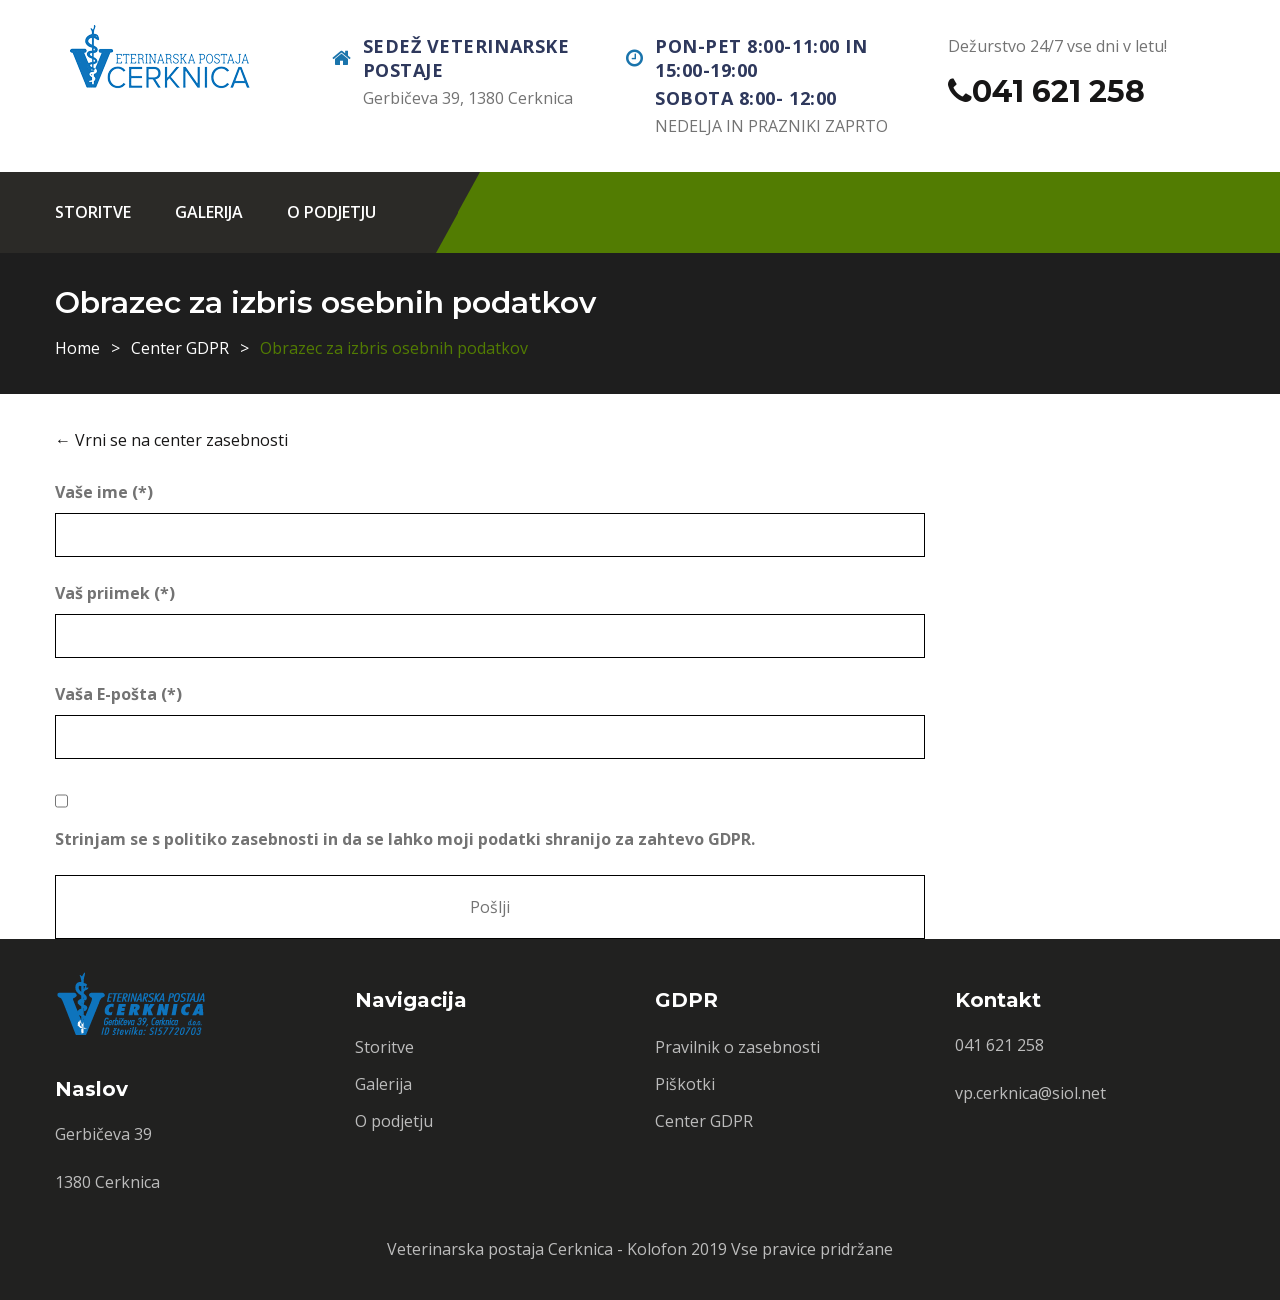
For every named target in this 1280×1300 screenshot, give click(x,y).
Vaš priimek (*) (115, 593)
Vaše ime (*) (104, 492)
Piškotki (685, 1084)
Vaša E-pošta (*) (118, 694)
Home (77, 348)
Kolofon (657, 1249)
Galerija (209, 212)
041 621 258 (1058, 91)
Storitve (93, 212)
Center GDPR (180, 348)
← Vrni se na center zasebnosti (171, 440)
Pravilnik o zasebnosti (737, 1047)
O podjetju (331, 212)
